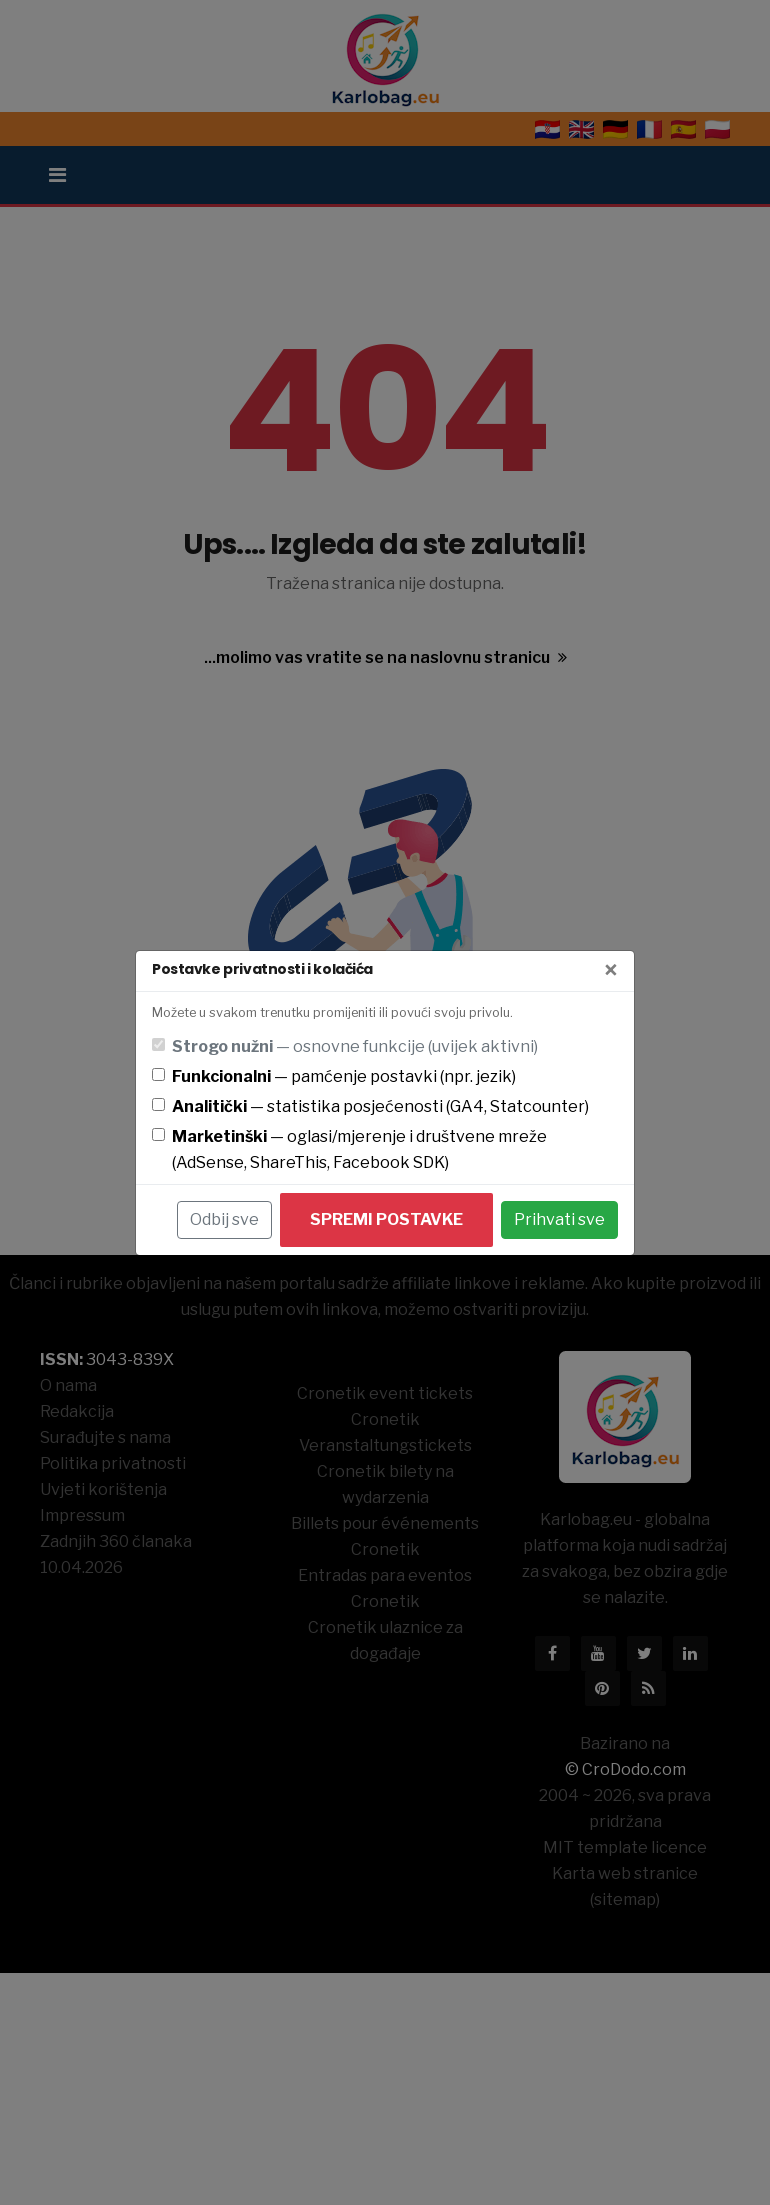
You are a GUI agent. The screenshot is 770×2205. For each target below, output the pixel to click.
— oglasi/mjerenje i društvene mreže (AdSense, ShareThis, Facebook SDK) (359, 1149)
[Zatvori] (611, 971)
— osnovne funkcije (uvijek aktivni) (355, 1046)
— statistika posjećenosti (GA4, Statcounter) (380, 1106)
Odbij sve (224, 1219)
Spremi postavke (386, 1219)
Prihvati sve (559, 1219)
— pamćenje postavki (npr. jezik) (344, 1076)
